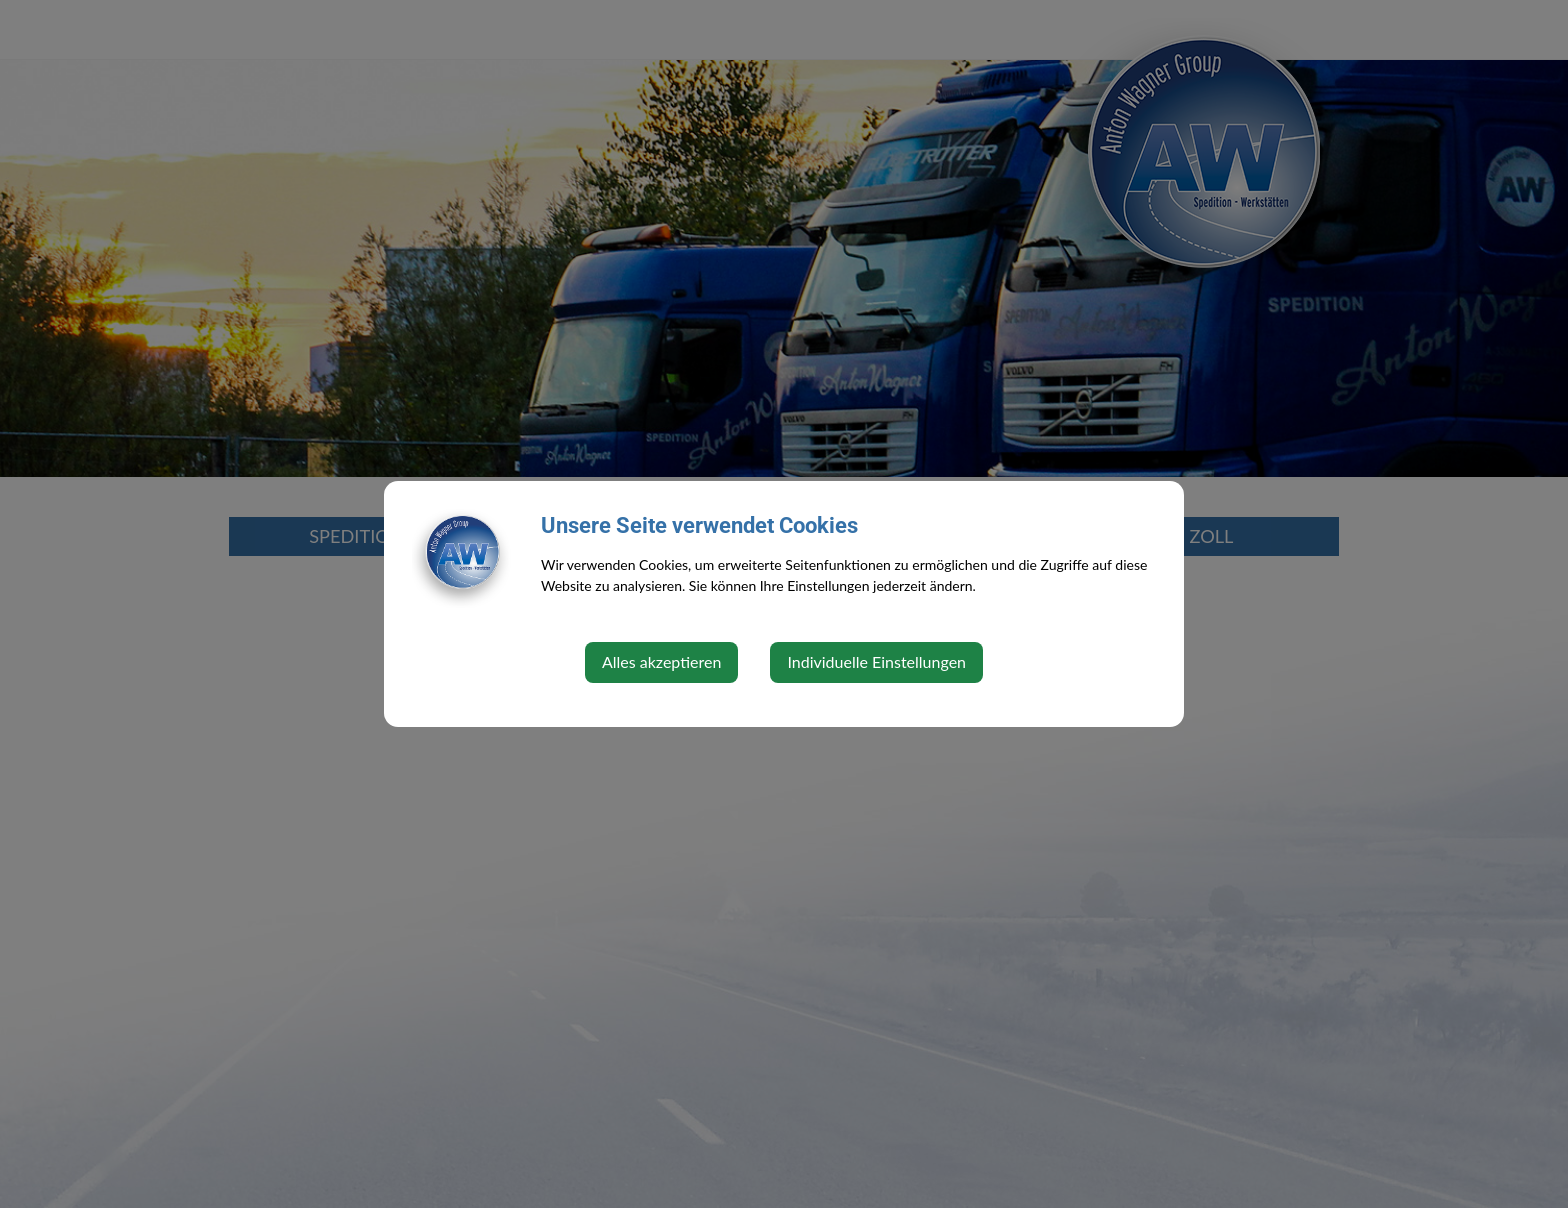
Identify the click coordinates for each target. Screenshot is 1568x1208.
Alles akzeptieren (661, 661)
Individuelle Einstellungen (876, 661)
